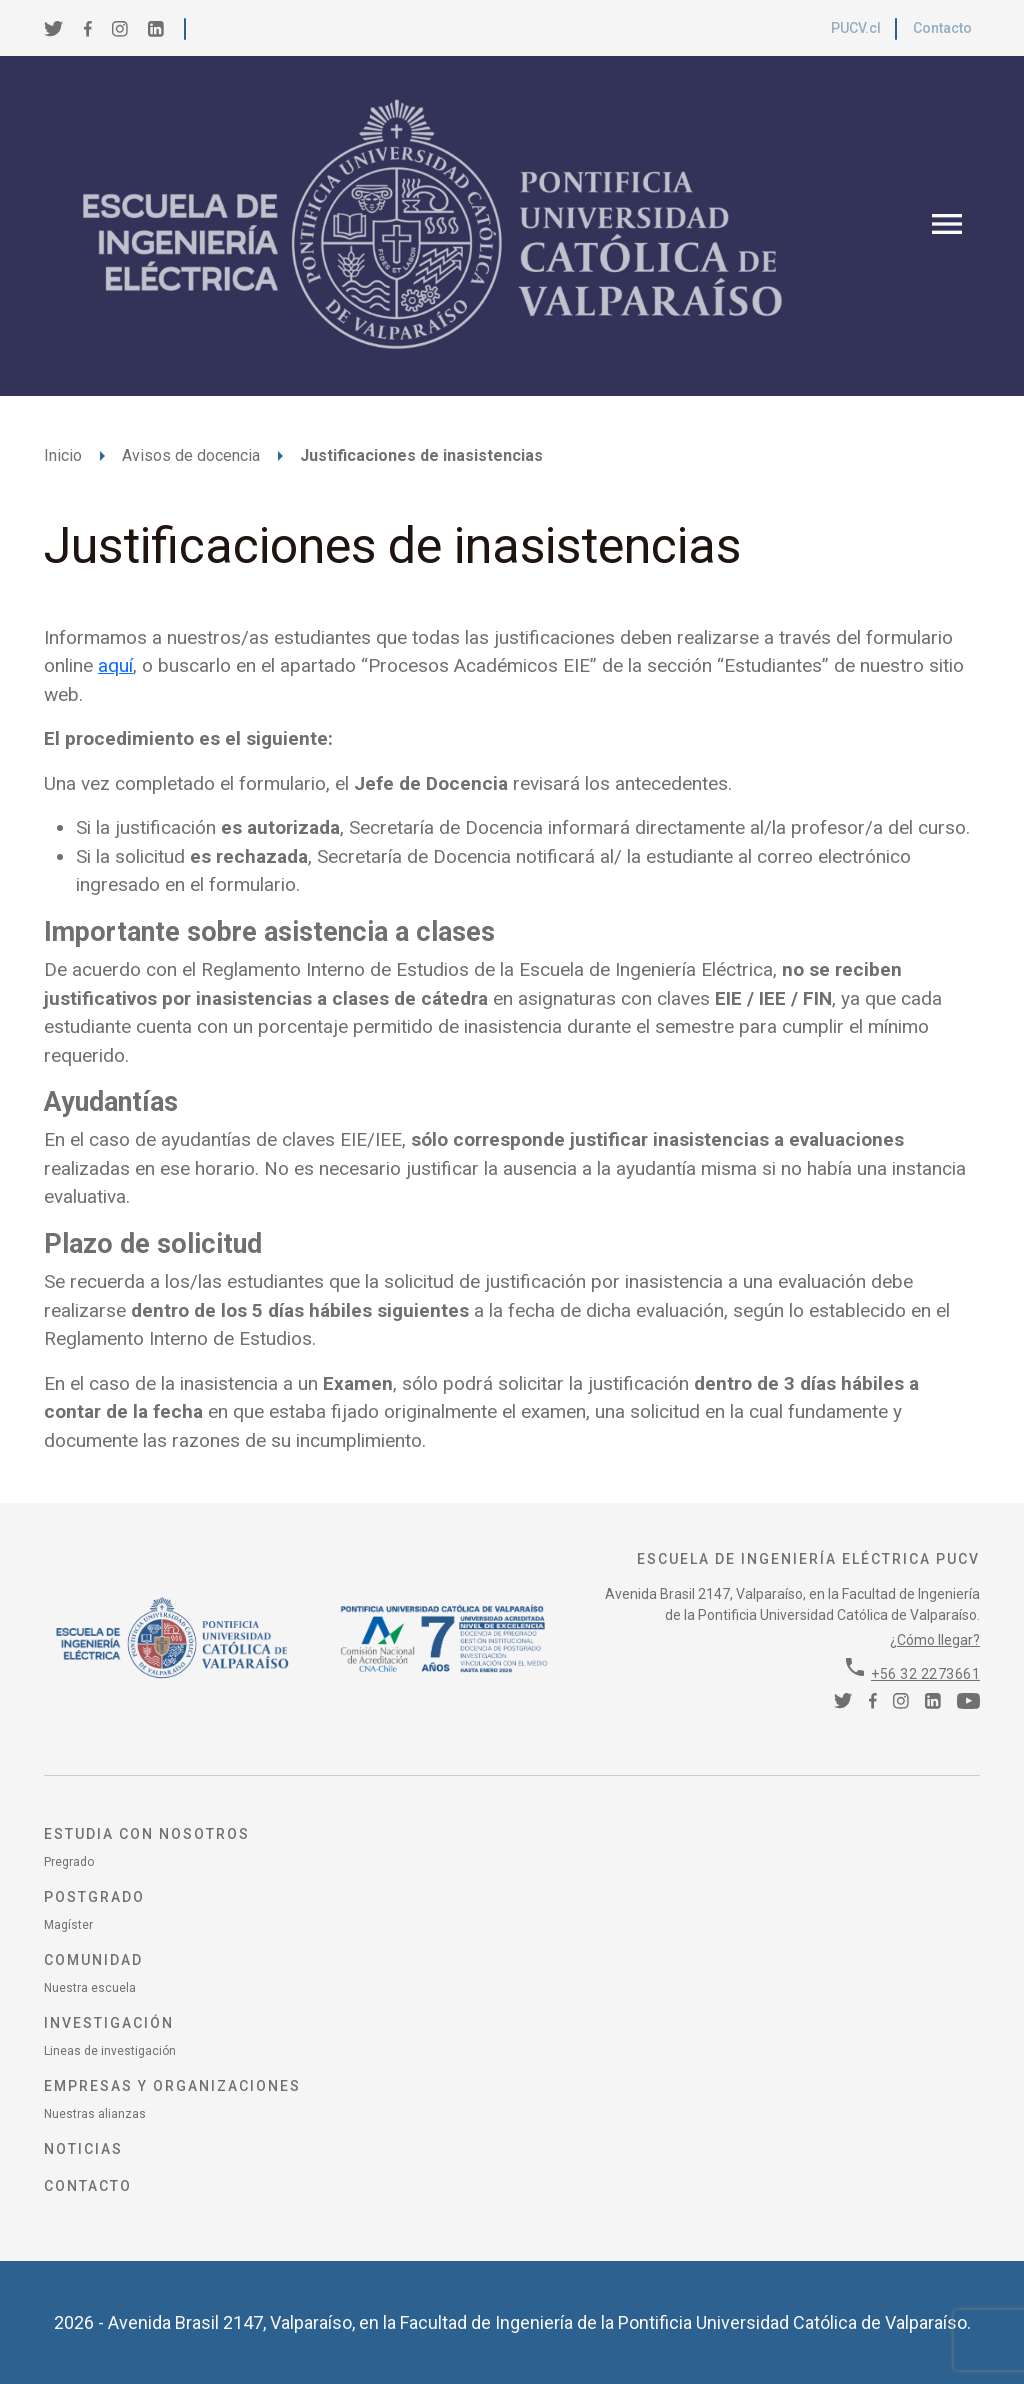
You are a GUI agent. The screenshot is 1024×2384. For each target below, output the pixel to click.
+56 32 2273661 (925, 1674)
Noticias (83, 2149)
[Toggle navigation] (947, 225)
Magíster (68, 1925)
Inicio (63, 455)
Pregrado (69, 1862)
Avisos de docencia (191, 455)
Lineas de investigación (110, 2051)
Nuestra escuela (90, 1988)
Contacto (942, 28)
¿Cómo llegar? (935, 1640)
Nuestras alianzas (95, 2114)
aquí (115, 665)
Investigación (109, 2023)
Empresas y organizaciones (172, 2086)
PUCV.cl (856, 28)
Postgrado (94, 1897)
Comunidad (93, 1960)
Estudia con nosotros (147, 1834)
